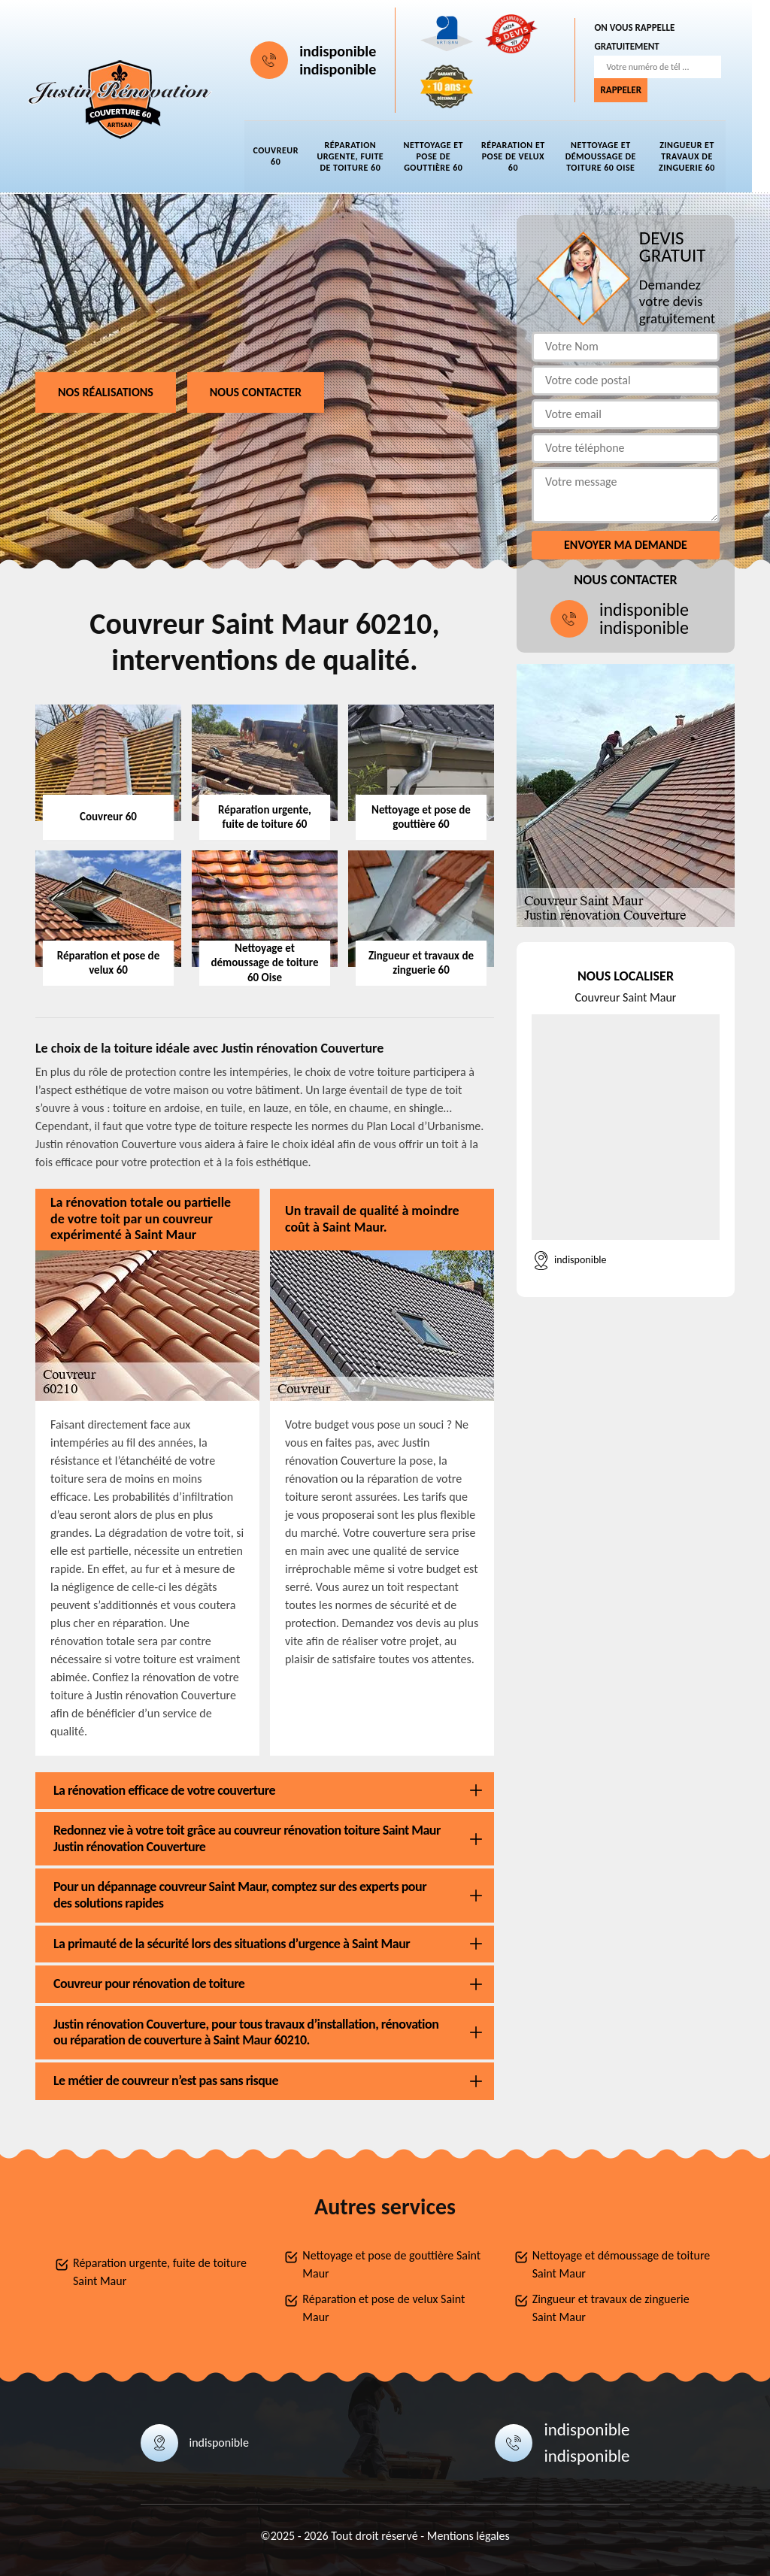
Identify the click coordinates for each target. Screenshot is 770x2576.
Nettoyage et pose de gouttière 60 (442, 156)
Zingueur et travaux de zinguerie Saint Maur (611, 2308)
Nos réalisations (105, 392)
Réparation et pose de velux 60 (522, 156)
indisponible (346, 51)
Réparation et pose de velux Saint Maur (383, 2308)
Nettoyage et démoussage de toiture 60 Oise (609, 156)
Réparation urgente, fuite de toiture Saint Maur (160, 2272)
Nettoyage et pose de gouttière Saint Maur (391, 2264)
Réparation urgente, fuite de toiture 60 (359, 156)
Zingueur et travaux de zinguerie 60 (696, 156)
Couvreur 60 (285, 157)
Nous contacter (256, 392)
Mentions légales (468, 2536)
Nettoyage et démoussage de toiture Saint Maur (621, 2264)
